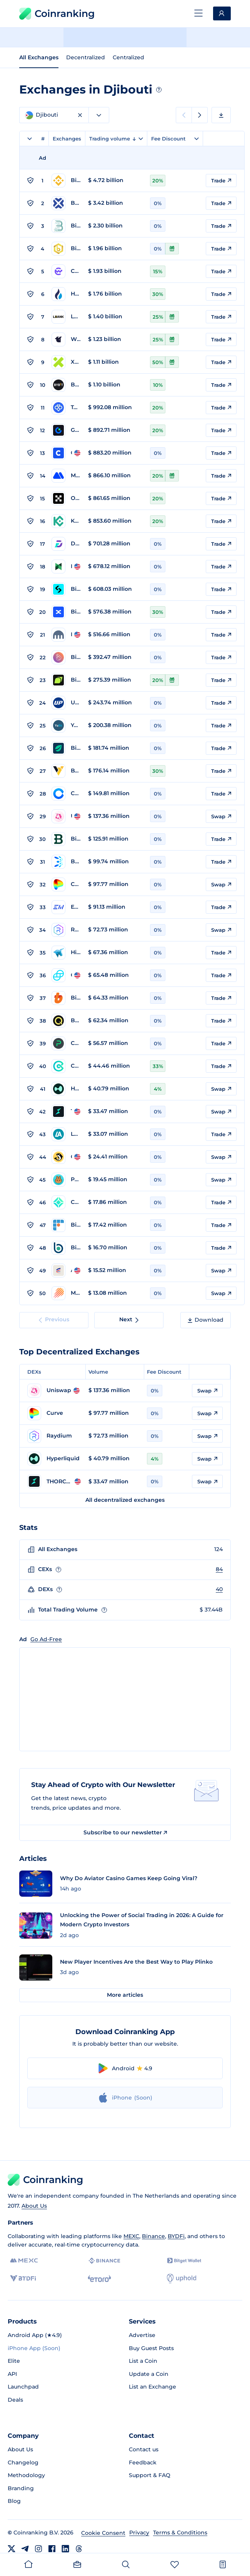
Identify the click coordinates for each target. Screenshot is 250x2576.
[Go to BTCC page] (66, 203)
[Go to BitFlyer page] (66, 1225)
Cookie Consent (103, 2532)
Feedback (143, 2462)
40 (219, 1589)
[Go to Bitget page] (66, 589)
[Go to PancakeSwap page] (66, 1180)
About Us (34, 2205)
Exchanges (67, 138)
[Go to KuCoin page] (66, 521)
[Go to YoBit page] (66, 725)
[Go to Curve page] (66, 884)
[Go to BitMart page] (66, 226)
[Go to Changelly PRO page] (66, 1043)
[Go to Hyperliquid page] (66, 1089)
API (12, 2373)
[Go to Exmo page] (66, 907)
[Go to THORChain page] (66, 1111)
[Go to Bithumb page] (66, 998)
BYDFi (176, 2236)
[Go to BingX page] (66, 612)
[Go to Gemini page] (66, 975)
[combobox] (98, 115)
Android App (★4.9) (35, 2335)
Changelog (23, 2462)
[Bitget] (184, 2260)
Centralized (128, 57)
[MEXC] (24, 2260)
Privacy (139, 2532)
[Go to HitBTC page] (66, 952)
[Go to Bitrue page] (66, 249)
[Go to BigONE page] (66, 657)
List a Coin (143, 2360)
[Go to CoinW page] (66, 271)
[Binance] (104, 2261)
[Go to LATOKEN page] (66, 1134)
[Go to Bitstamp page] (66, 839)
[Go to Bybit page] (66, 385)
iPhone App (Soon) (34, 2348)
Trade (221, 180)
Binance (153, 2236)
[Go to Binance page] (66, 180)
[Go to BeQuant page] (66, 1021)
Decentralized (85, 57)
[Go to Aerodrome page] (66, 1270)
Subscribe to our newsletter (125, 1832)
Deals (15, 2399)
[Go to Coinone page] (66, 794)
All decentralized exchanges (125, 1499)
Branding (21, 2488)
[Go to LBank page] (66, 317)
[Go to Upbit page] (66, 703)
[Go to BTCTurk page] (66, 862)
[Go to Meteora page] (66, 1293)
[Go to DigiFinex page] (66, 544)
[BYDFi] (23, 2278)
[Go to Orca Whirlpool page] (66, 1157)
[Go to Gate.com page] (66, 430)
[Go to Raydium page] (66, 930)
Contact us (143, 2449)
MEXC (131, 2236)
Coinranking (57, 14)
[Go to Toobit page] (66, 408)
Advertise (142, 2335)
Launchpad (23, 2386)
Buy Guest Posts (151, 2348)
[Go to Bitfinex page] (66, 748)
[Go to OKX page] (66, 498)
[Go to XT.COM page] (66, 362)
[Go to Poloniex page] (66, 566)
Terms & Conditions (180, 2532)
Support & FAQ (149, 2475)
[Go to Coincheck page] (66, 1202)
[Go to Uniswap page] (66, 816)
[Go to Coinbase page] (66, 453)
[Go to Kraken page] (66, 635)
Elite (14, 2360)
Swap (221, 816)
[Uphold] (181, 2278)
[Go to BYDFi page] (66, 771)
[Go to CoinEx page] (66, 1066)
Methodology (26, 2475)
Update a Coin (148, 2373)
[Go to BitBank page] (66, 1248)
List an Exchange (152, 2386)
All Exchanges (38, 57)
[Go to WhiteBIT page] (66, 339)
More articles (125, 1994)
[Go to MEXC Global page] (66, 476)
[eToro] (99, 2278)
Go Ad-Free (46, 1639)
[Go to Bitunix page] (66, 680)
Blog (14, 2500)
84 (219, 1569)
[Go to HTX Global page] (66, 294)
